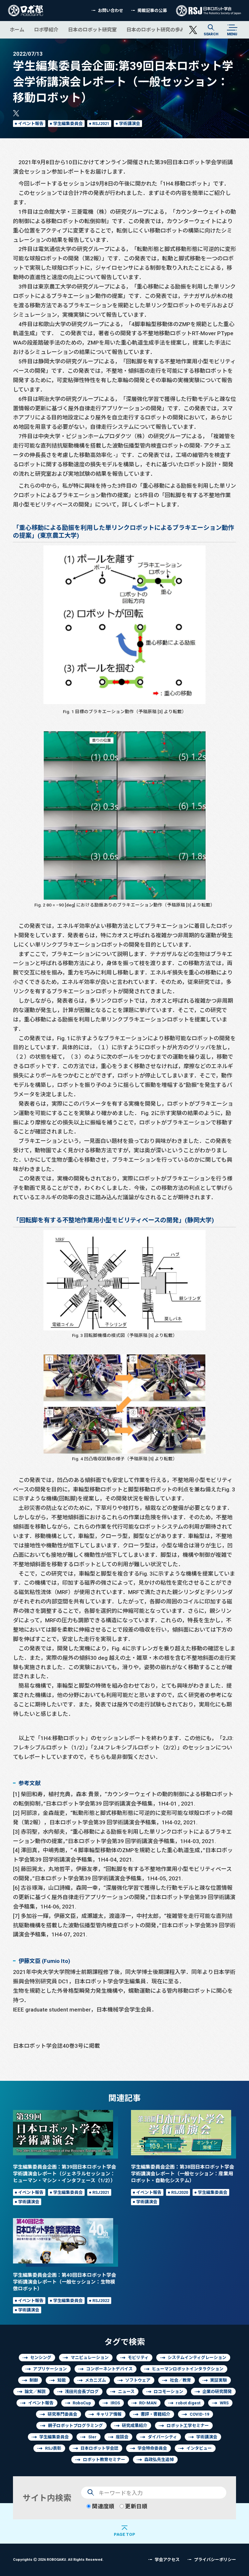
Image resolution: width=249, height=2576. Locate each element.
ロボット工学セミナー (188, 2425)
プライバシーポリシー (215, 2560)
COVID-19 (199, 2414)
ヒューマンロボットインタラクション (187, 2369)
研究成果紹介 (134, 2425)
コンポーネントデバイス (109, 2369)
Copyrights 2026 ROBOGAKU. (58, 2559)
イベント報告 (30, 123)
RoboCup (82, 2403)
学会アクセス (167, 2560)
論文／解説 (35, 2391)
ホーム (17, 29)
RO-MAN (148, 2403)
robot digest (188, 2403)
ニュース (126, 2391)
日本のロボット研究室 (92, 29)
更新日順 (133, 2506)
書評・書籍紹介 (155, 2414)
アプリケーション (50, 2369)
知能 (61, 2380)
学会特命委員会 (152, 2448)
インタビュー (199, 2448)
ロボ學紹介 (46, 29)
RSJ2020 (179, 2192)
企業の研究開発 (217, 2391)
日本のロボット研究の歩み (155, 29)
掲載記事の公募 (152, 10)
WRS (224, 2403)
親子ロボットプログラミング (75, 2425)
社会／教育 (180, 2380)
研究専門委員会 (62, 2414)
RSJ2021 (100, 123)
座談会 (122, 2437)
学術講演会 (129, 123)
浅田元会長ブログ (82, 2391)
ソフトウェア (137, 2380)
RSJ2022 (100, 2300)
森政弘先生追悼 (159, 2459)
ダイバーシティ (162, 2437)
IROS (115, 2403)
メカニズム (95, 2380)
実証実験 (218, 2380)
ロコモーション (168, 2391)
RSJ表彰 (53, 2448)
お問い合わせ (110, 10)
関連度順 (100, 2506)
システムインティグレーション (197, 2357)
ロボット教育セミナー (104, 2459)
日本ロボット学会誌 (99, 2448)
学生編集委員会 (68, 123)
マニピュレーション (90, 2357)
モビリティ (138, 2357)
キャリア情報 (109, 2414)
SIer (92, 2437)
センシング (40, 2357)
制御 (34, 2380)
